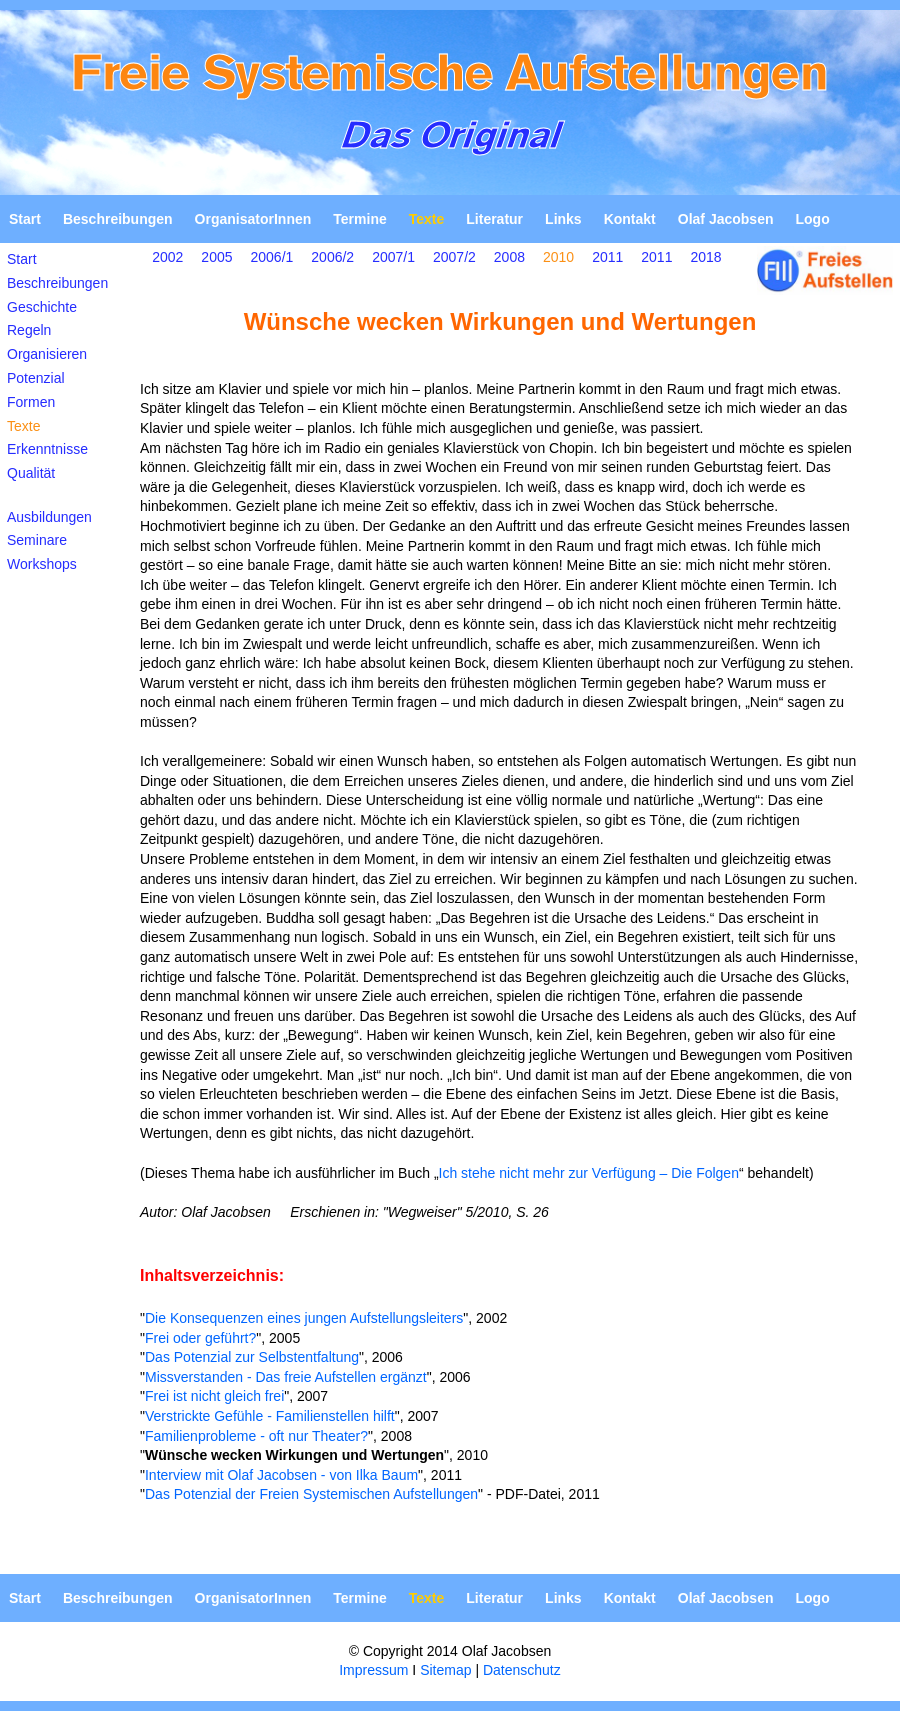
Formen (31, 402)
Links (563, 219)
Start (25, 219)
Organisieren (47, 354)
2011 (607, 257)
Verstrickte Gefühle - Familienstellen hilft (270, 1416)
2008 (509, 257)
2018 (705, 257)
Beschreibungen (118, 219)
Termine (359, 219)
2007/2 (454, 257)
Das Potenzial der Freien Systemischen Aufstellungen (311, 1494)
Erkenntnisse (47, 449)
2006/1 (272, 257)
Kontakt (630, 219)
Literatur (494, 219)
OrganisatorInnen (253, 219)
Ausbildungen (49, 517)
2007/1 (393, 257)
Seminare (37, 540)
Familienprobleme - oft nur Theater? (256, 1436)
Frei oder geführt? (200, 1338)
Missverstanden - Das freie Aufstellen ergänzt (286, 1377)
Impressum (373, 1670)
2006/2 (332, 257)
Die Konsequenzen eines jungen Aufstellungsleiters (304, 1318)
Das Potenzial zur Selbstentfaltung (252, 1357)
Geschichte (42, 307)
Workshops (42, 564)
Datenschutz (522, 1670)
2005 (216, 257)
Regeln (29, 330)
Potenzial (36, 378)
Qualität (31, 473)
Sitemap (445, 1670)
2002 (167, 257)
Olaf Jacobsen (726, 219)
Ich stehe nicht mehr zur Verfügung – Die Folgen (589, 1173)
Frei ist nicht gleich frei (214, 1396)
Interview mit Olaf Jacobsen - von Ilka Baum (281, 1475)
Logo (812, 219)
